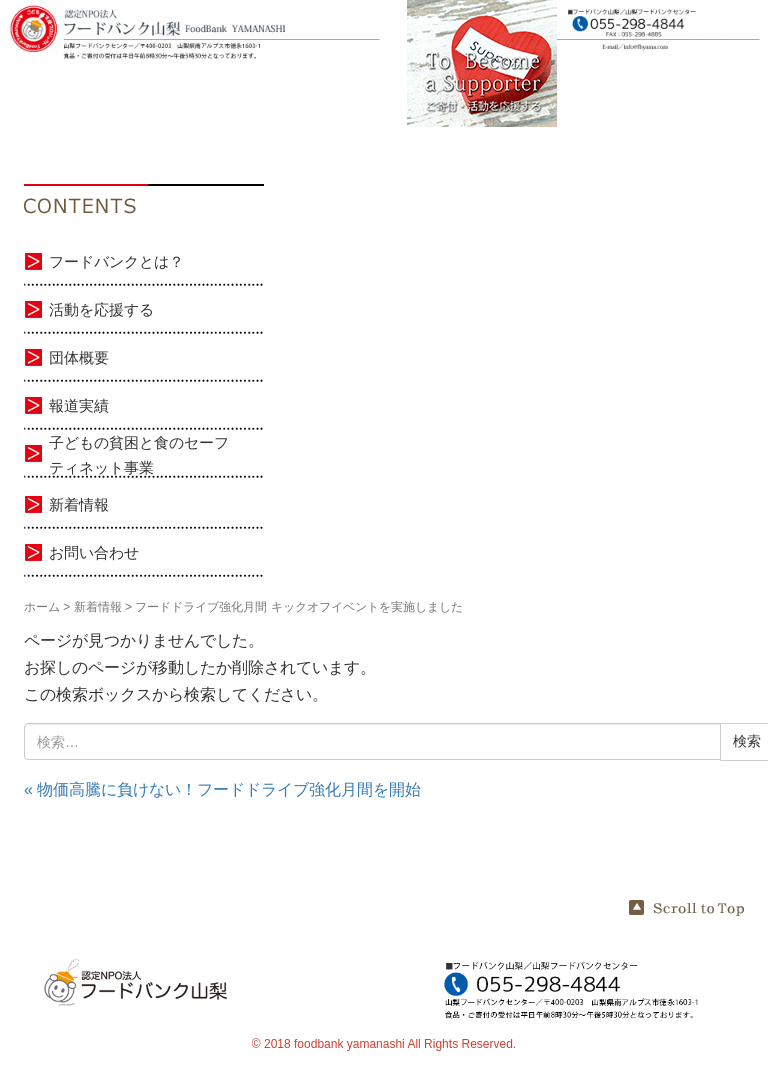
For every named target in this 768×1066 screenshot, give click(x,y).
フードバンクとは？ (116, 261)
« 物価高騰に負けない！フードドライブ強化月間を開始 (222, 789)
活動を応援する (101, 309)
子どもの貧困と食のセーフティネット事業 (139, 455)
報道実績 (79, 405)
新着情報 (79, 504)
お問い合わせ (94, 552)
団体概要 (79, 357)
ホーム (42, 607)
